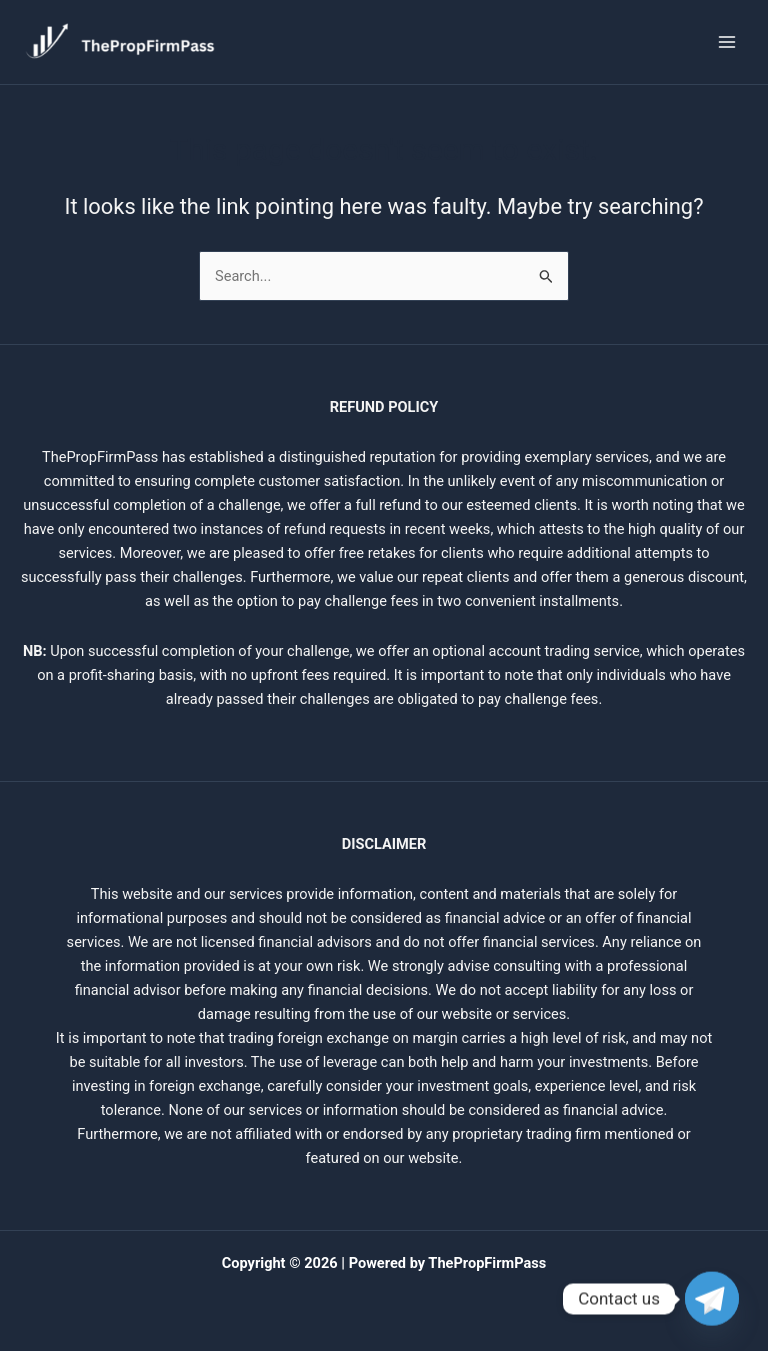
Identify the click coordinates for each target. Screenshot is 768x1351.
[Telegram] (712, 1299)
